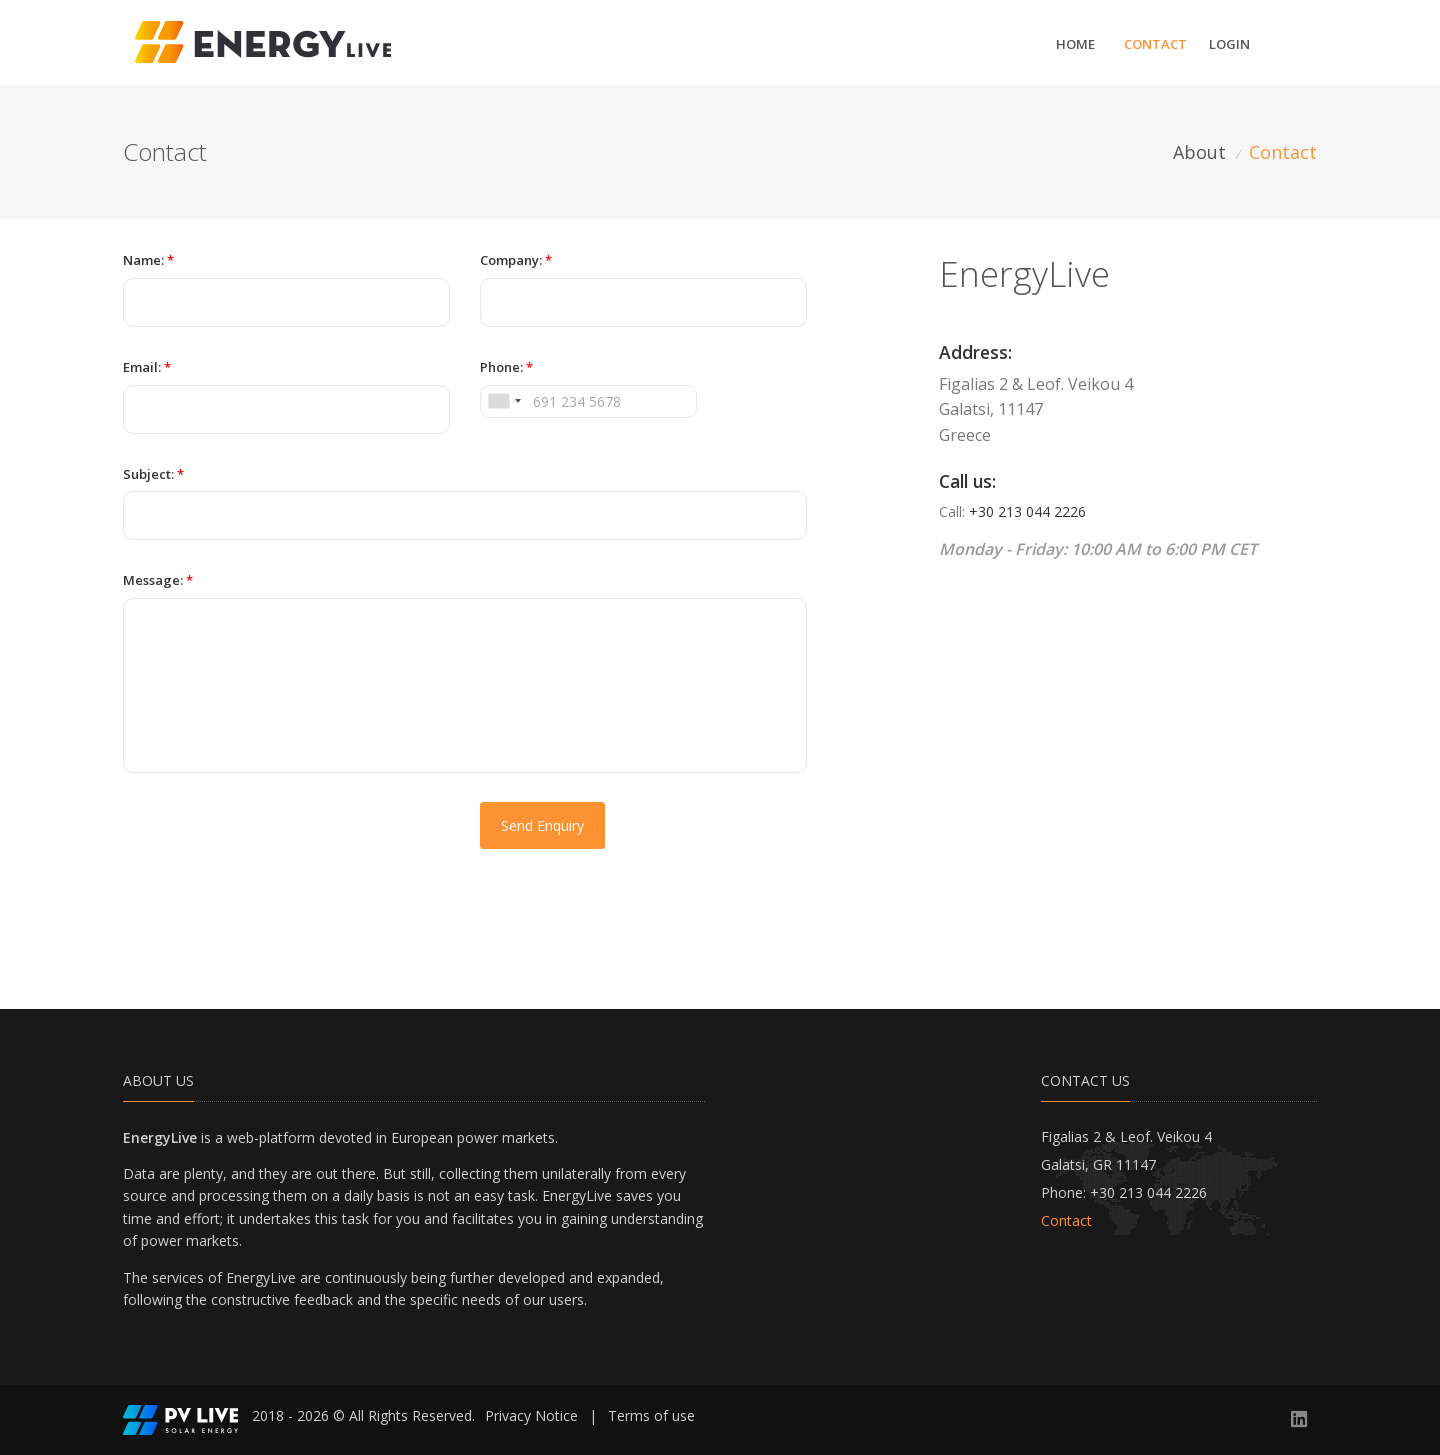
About (1199, 152)
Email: (147, 367)
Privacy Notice (531, 1415)
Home (1075, 44)
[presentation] (275, 841)
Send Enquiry (542, 825)
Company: (516, 260)
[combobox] (504, 402)
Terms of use (651, 1415)
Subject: (153, 474)
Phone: (506, 367)
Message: (158, 580)
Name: (148, 260)
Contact (1155, 44)
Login (1229, 44)
